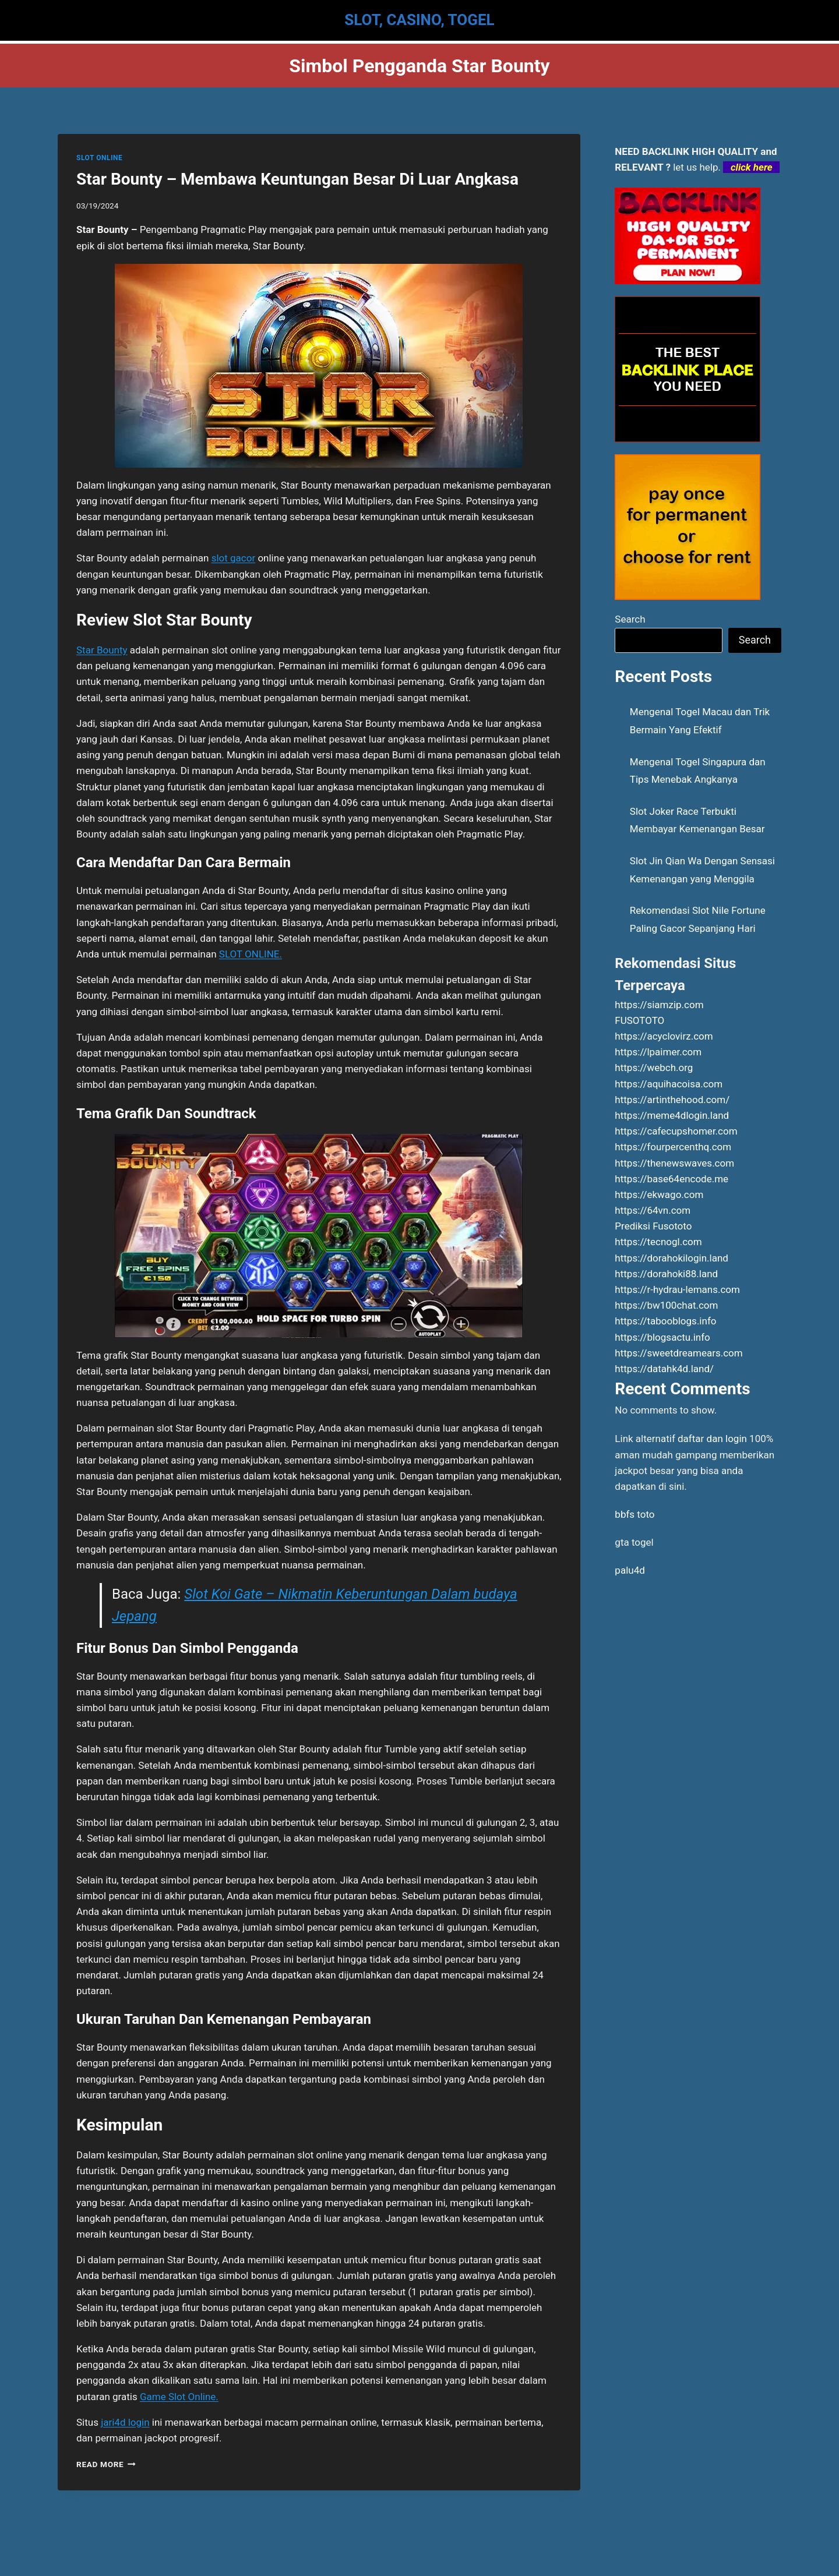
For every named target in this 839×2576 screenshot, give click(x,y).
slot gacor (233, 558)
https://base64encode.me (671, 1179)
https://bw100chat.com (666, 1305)
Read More (106, 2464)
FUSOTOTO (639, 1020)
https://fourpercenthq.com (673, 1147)
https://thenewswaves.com (674, 1163)
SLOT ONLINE (99, 158)
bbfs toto (634, 1514)
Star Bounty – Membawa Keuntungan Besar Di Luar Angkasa (297, 179)
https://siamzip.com (659, 1004)
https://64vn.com (652, 1210)
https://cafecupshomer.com (676, 1131)
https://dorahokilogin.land (671, 1258)
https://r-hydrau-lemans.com (677, 1289)
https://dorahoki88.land (666, 1274)
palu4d (629, 1570)
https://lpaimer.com (658, 1052)
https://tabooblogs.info (665, 1321)
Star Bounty (102, 650)
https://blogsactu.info (662, 1337)
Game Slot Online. (179, 2396)
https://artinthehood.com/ (672, 1099)
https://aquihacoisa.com (668, 1084)
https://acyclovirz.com (664, 1036)
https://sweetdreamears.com (678, 1353)
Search (630, 619)
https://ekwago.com (659, 1194)
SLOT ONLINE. (250, 954)
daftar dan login (712, 1438)
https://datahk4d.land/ (664, 1368)
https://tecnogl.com (658, 1242)
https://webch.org (654, 1067)
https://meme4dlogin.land (672, 1115)
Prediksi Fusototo (653, 1226)
